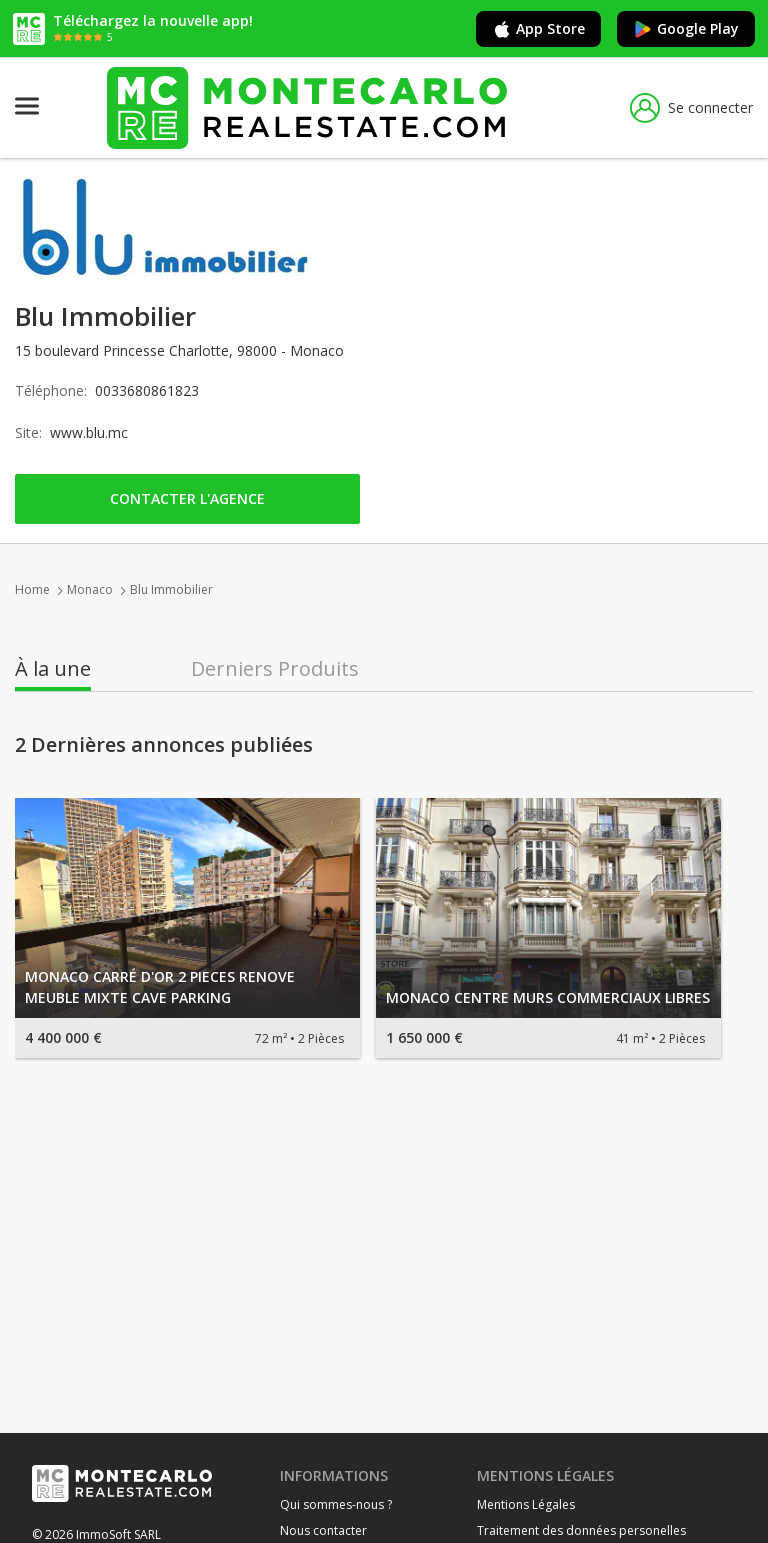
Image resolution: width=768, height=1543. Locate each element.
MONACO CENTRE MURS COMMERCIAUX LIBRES (548, 997)
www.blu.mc (89, 432)
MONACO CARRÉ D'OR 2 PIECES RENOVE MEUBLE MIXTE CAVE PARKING (160, 987)
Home (32, 589)
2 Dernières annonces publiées (164, 745)
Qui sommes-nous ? (336, 1504)
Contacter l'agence (187, 498)
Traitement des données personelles (581, 1530)
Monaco (90, 589)
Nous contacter (323, 1530)
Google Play (686, 29)
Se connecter (691, 108)
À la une (53, 669)
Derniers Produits (275, 669)
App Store (538, 29)
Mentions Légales (526, 1504)
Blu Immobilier (171, 589)
